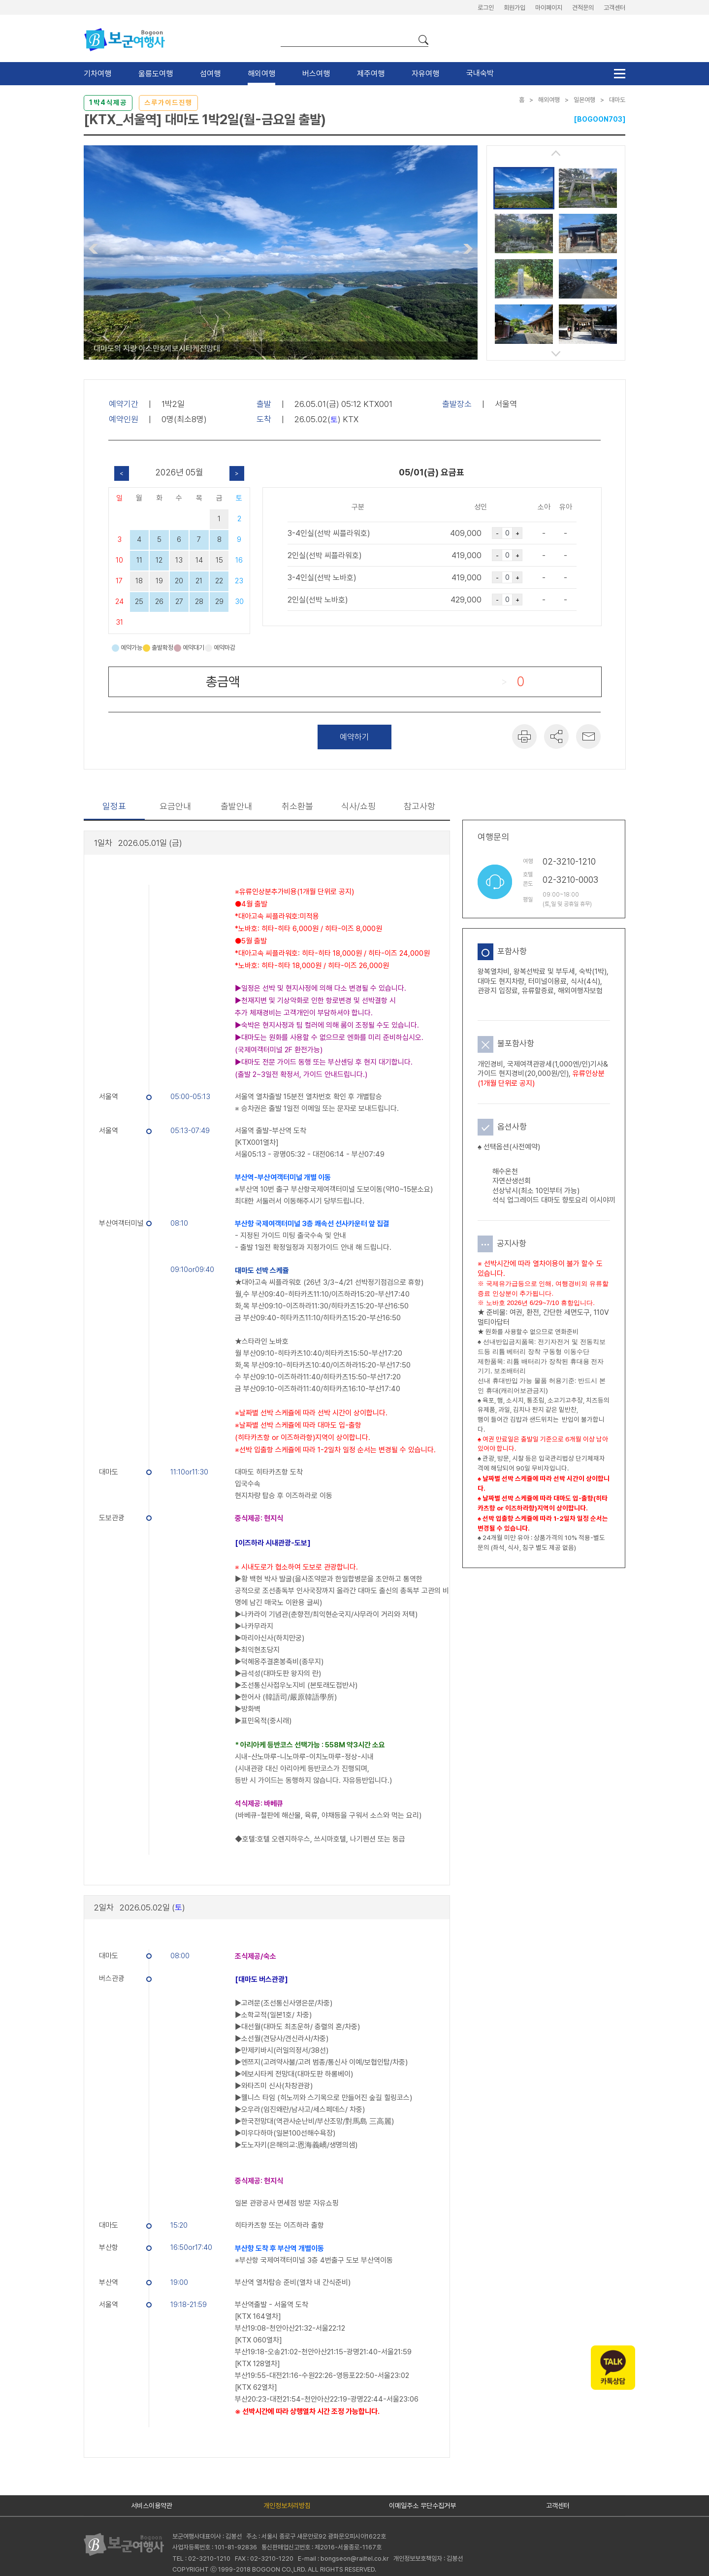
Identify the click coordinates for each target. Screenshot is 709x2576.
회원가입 (514, 7)
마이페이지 (548, 7)
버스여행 (316, 73)
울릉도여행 (155, 73)
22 (219, 580)
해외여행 (261, 73)
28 (199, 601)
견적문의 (583, 7)
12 (159, 560)
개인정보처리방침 (287, 2505)
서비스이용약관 (151, 2505)
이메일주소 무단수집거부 (422, 2505)
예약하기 (354, 737)
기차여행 (97, 73)
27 (179, 601)
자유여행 (425, 73)
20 (179, 580)
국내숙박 (480, 73)
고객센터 (614, 7)
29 (219, 601)
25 (139, 601)
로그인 (486, 7)
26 (159, 601)
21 (198, 580)
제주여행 (371, 73)
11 (139, 560)
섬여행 (210, 73)
